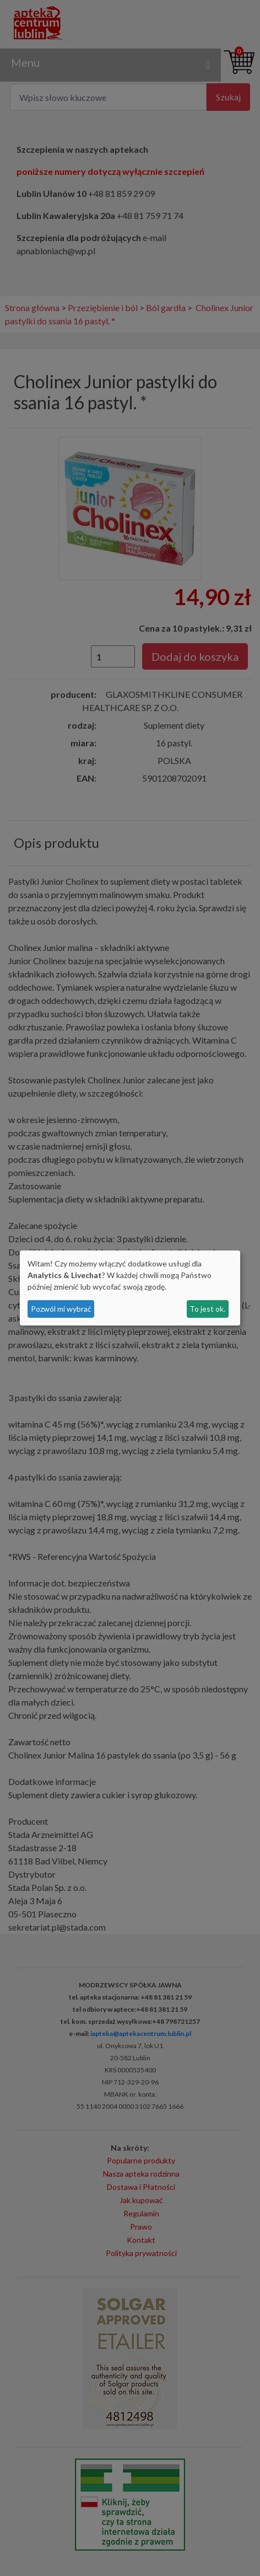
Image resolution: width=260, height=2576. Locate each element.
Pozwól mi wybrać (61, 1308)
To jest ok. (207, 1308)
